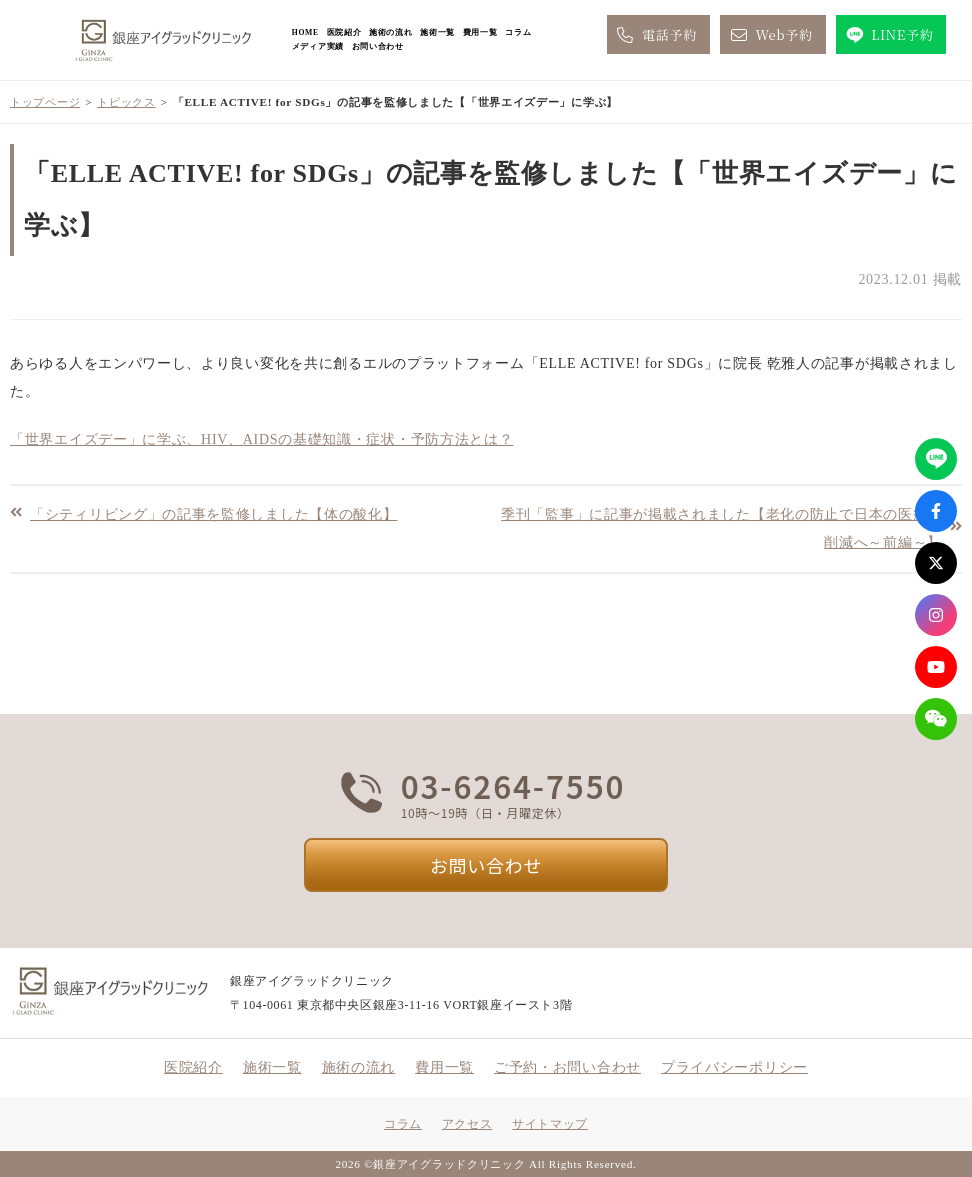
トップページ (45, 102)
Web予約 (770, 35)
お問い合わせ (378, 46)
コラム (518, 32)
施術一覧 (437, 32)
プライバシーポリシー (734, 1067)
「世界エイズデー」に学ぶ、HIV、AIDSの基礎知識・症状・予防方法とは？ (261, 439)
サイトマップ (550, 1124)
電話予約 (655, 35)
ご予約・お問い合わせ (567, 1067)
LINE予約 (888, 35)
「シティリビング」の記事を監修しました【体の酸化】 (214, 513)
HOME (305, 32)
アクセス (467, 1124)
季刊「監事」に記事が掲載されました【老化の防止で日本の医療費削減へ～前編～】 (721, 528)
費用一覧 (480, 32)
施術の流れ (391, 32)
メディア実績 (318, 46)
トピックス (126, 102)
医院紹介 (344, 32)
